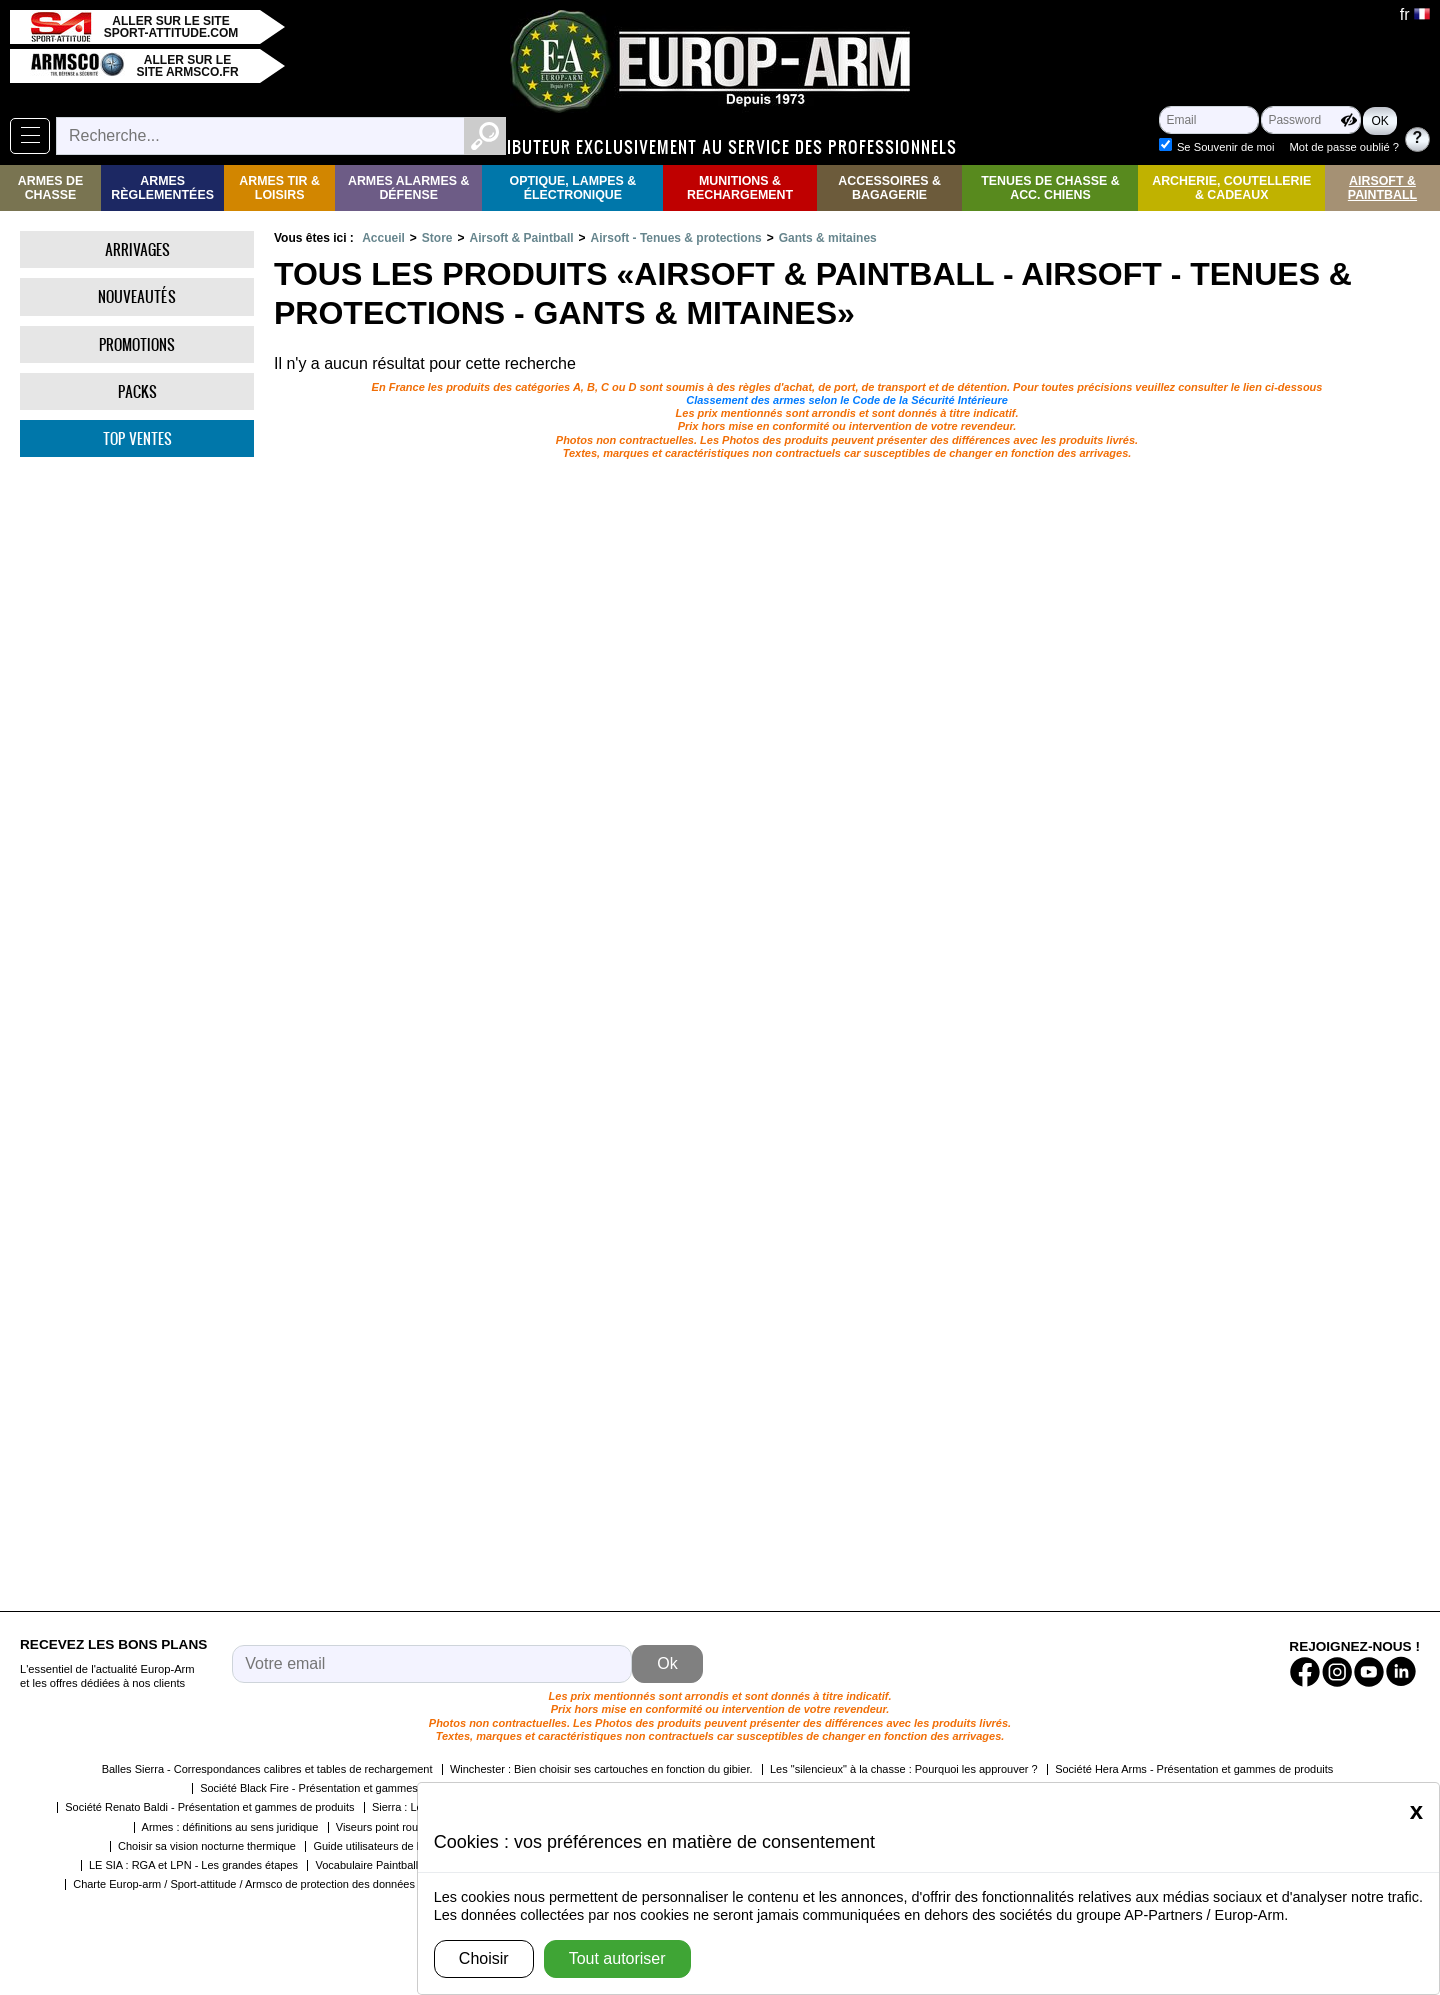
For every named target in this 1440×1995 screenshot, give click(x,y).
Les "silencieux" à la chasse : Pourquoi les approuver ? (904, 1769)
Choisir (484, 1958)
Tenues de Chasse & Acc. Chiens (1050, 188)
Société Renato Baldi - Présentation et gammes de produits (209, 1807)
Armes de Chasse (50, 188)
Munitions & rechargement (740, 188)
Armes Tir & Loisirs (279, 188)
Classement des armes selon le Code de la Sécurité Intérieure (847, 400)
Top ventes (137, 438)
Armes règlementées (162, 188)
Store (437, 238)
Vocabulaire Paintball (366, 1865)
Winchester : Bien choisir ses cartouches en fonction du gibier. (601, 1769)
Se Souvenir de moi (1226, 147)
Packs (137, 391)
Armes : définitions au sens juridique (230, 1827)
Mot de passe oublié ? (1344, 147)
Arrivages (137, 249)
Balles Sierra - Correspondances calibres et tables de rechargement (267, 1769)
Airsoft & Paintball (1382, 188)
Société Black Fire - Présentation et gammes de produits (337, 1788)
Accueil (383, 238)
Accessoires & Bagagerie (889, 188)
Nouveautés (137, 296)
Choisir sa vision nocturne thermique (207, 1846)
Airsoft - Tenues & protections (676, 238)
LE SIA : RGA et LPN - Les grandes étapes (193, 1865)
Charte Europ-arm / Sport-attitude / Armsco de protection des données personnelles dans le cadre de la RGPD (342, 1884)
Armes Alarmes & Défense (408, 188)
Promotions (137, 344)
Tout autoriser (617, 1958)
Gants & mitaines (828, 238)
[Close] (1416, 1811)
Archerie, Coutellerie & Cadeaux (1231, 188)
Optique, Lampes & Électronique (573, 188)
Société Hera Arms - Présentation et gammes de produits (1194, 1769)
